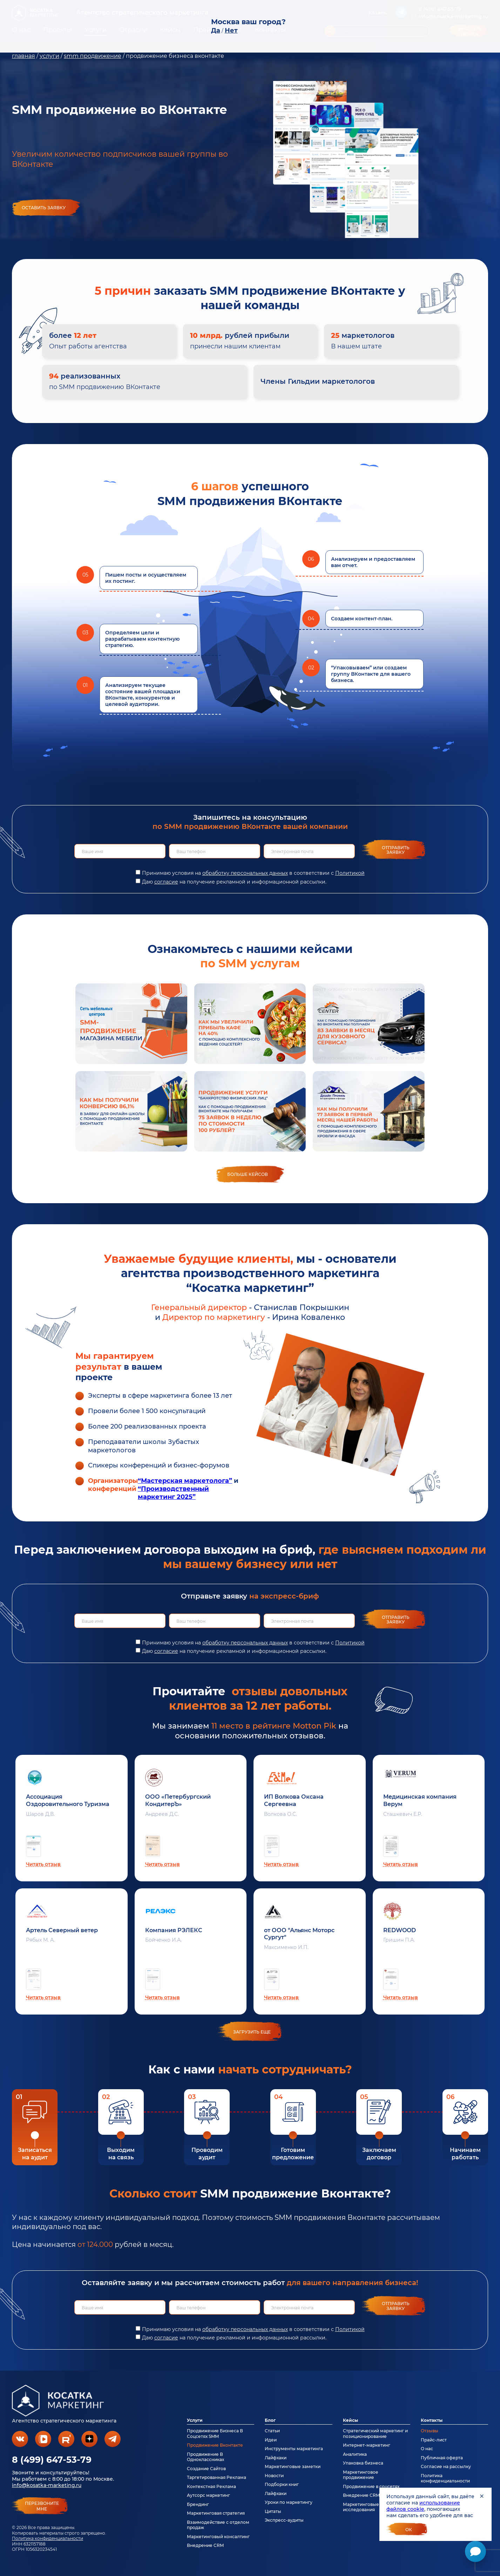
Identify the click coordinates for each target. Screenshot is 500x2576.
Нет (231, 30)
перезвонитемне (42, 2506)
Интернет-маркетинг (366, 2445)
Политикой (350, 873)
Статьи (272, 2430)
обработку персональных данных (245, 873)
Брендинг (198, 2504)
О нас (427, 2448)
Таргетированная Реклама (216, 2477)
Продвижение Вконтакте (215, 2445)
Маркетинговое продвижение (360, 2474)
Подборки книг (282, 2484)
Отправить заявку (396, 850)
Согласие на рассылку (446, 2466)
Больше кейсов (247, 1174)
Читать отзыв (43, 1864)
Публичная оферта (442, 2457)
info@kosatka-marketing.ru (46, 2485)
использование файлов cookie (423, 2506)
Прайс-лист (434, 2439)
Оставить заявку (44, 207)
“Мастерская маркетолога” (185, 1481)
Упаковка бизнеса (363, 2463)
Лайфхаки (275, 2457)
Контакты (431, 2420)
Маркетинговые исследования (361, 2507)
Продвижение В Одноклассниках (205, 2457)
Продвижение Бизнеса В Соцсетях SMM (215, 2433)
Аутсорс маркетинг (208, 2495)
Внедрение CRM (205, 2545)
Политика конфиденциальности (47, 2538)
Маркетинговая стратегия (216, 2513)
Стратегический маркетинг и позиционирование (375, 2433)
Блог (270, 2420)
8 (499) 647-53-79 (52, 2459)
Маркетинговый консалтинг (218, 2536)
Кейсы (350, 2420)
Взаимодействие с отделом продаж (218, 2525)
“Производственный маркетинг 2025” (173, 1493)
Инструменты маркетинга (294, 2448)
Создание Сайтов (206, 2468)
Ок (408, 2529)
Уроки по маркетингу (288, 2502)
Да (215, 30)
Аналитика (355, 2454)
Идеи (271, 2439)
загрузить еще (252, 2032)
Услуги (195, 2420)
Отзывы (429, 2430)
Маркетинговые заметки (292, 2466)
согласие (166, 882)
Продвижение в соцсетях (371, 2486)
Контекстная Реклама (211, 2486)
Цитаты (273, 2511)
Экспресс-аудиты (284, 2520)
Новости (274, 2475)
